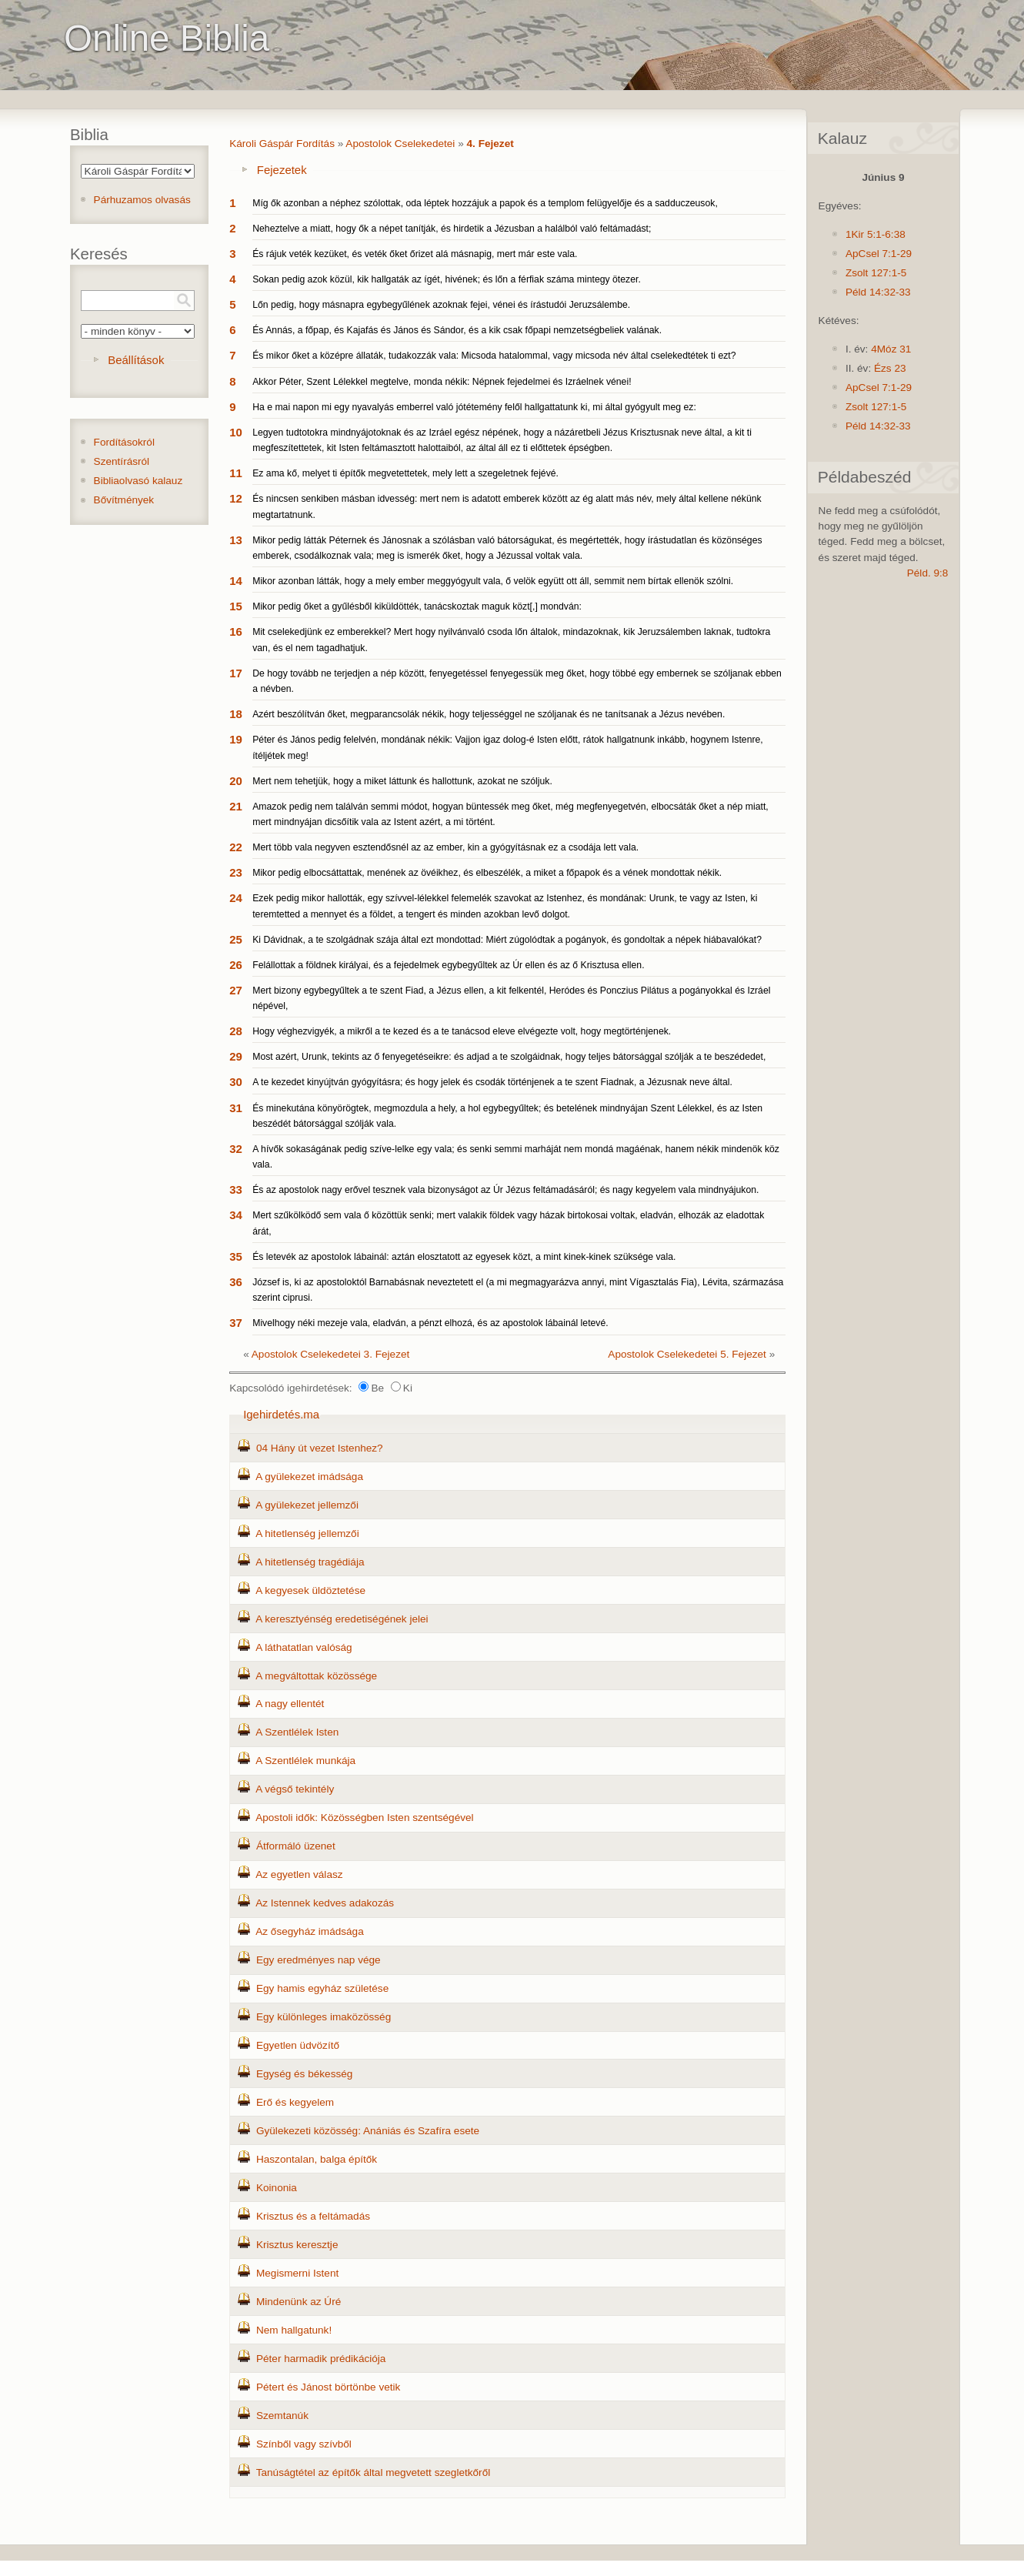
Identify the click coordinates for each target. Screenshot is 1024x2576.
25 (235, 939)
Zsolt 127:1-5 (876, 273)
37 (235, 1322)
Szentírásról (122, 461)
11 (235, 472)
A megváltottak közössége (316, 1676)
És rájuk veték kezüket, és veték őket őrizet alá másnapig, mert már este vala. (414, 254)
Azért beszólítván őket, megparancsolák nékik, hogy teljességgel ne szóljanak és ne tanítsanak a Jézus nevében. (488, 714)
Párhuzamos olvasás (142, 199)
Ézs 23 (890, 368)
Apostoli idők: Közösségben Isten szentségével (364, 1817)
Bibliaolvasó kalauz (138, 480)
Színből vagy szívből (304, 2444)
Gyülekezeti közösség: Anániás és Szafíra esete (367, 2131)
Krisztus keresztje (297, 2244)
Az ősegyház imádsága (309, 1931)
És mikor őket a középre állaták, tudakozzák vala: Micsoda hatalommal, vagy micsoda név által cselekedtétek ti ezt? (493, 355)
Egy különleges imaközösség (323, 2017)
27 (235, 990)
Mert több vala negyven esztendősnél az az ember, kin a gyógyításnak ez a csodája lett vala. (445, 847)
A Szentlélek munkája (305, 1760)
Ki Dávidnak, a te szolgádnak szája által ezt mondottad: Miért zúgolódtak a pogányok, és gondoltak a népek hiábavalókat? (507, 939)
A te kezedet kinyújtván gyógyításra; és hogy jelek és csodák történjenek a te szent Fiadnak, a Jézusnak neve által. (492, 1082)
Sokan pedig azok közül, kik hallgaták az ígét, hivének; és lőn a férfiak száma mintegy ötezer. (446, 279)
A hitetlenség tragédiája (309, 1562)
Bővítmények (124, 500)
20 (235, 780)
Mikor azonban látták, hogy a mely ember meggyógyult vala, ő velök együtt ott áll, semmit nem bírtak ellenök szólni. (492, 581)
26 (235, 964)
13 (235, 539)
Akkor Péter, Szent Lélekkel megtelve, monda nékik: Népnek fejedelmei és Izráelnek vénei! (441, 381)
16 (235, 631)
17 (235, 673)
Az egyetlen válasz (298, 1874)
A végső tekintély (294, 1789)
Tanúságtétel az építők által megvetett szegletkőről (373, 2472)
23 (235, 872)
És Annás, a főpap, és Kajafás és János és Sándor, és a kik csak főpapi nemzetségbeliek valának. (457, 330)
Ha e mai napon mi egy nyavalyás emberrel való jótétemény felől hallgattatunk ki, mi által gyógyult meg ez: (474, 407)
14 (235, 580)
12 (235, 498)
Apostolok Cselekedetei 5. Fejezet (687, 1354)
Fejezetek (282, 169)
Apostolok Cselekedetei (400, 143)
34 (235, 1214)
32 (235, 1148)
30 (235, 1081)
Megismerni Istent (297, 2273)
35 (235, 1256)
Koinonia (276, 2187)
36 (235, 1281)
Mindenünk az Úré (298, 2301)
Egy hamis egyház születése (322, 1988)
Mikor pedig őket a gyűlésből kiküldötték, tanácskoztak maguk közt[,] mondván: (417, 606)
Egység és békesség (304, 2074)
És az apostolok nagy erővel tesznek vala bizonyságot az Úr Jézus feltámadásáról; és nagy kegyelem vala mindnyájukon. (505, 1189)
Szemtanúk (282, 2415)
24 (235, 897)
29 (235, 1056)
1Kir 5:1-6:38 (876, 234)
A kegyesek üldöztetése (310, 1590)
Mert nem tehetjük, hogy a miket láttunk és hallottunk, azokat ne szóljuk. (402, 781)
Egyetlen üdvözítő (297, 2045)
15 (235, 606)
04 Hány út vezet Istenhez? (319, 1448)
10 (235, 432)
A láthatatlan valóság (303, 1647)
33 (235, 1189)
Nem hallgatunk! (294, 2330)
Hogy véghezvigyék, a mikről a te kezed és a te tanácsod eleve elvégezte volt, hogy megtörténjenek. (461, 1031)
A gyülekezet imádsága (309, 1476)
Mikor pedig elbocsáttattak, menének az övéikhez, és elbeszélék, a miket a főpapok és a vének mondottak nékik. (487, 872)
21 (235, 806)
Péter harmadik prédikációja (321, 2358)
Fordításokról (124, 442)
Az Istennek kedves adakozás (324, 1903)
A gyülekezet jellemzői (307, 1505)
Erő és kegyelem (295, 2102)
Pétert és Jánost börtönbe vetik (328, 2387)
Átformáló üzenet (295, 1846)
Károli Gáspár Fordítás (282, 143)
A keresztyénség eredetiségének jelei (341, 1619)
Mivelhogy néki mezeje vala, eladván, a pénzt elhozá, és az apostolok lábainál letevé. (430, 1323)
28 (235, 1030)
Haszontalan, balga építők (316, 2159)
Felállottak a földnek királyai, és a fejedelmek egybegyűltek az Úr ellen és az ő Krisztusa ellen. (448, 965)
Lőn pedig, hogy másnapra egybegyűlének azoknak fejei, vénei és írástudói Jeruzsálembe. (441, 304)
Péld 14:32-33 (878, 292)
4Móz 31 (891, 349)
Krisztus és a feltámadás (313, 2216)
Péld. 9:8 (928, 573)
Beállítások (136, 359)
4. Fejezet (490, 143)
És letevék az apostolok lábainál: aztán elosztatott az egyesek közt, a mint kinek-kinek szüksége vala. (463, 1256)
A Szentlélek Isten (297, 1732)
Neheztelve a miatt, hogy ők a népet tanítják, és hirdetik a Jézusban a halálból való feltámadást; (451, 228)
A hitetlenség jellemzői (307, 1533)
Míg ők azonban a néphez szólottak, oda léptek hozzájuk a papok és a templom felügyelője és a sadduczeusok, (485, 203)
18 (235, 713)
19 (235, 739)
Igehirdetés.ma (281, 1414)
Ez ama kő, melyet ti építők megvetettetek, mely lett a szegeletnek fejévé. (405, 473)
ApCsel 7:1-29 (879, 253)
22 (235, 847)
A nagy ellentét (289, 1703)
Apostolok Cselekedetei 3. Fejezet (331, 1354)
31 (235, 1107)
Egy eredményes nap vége (318, 1960)
